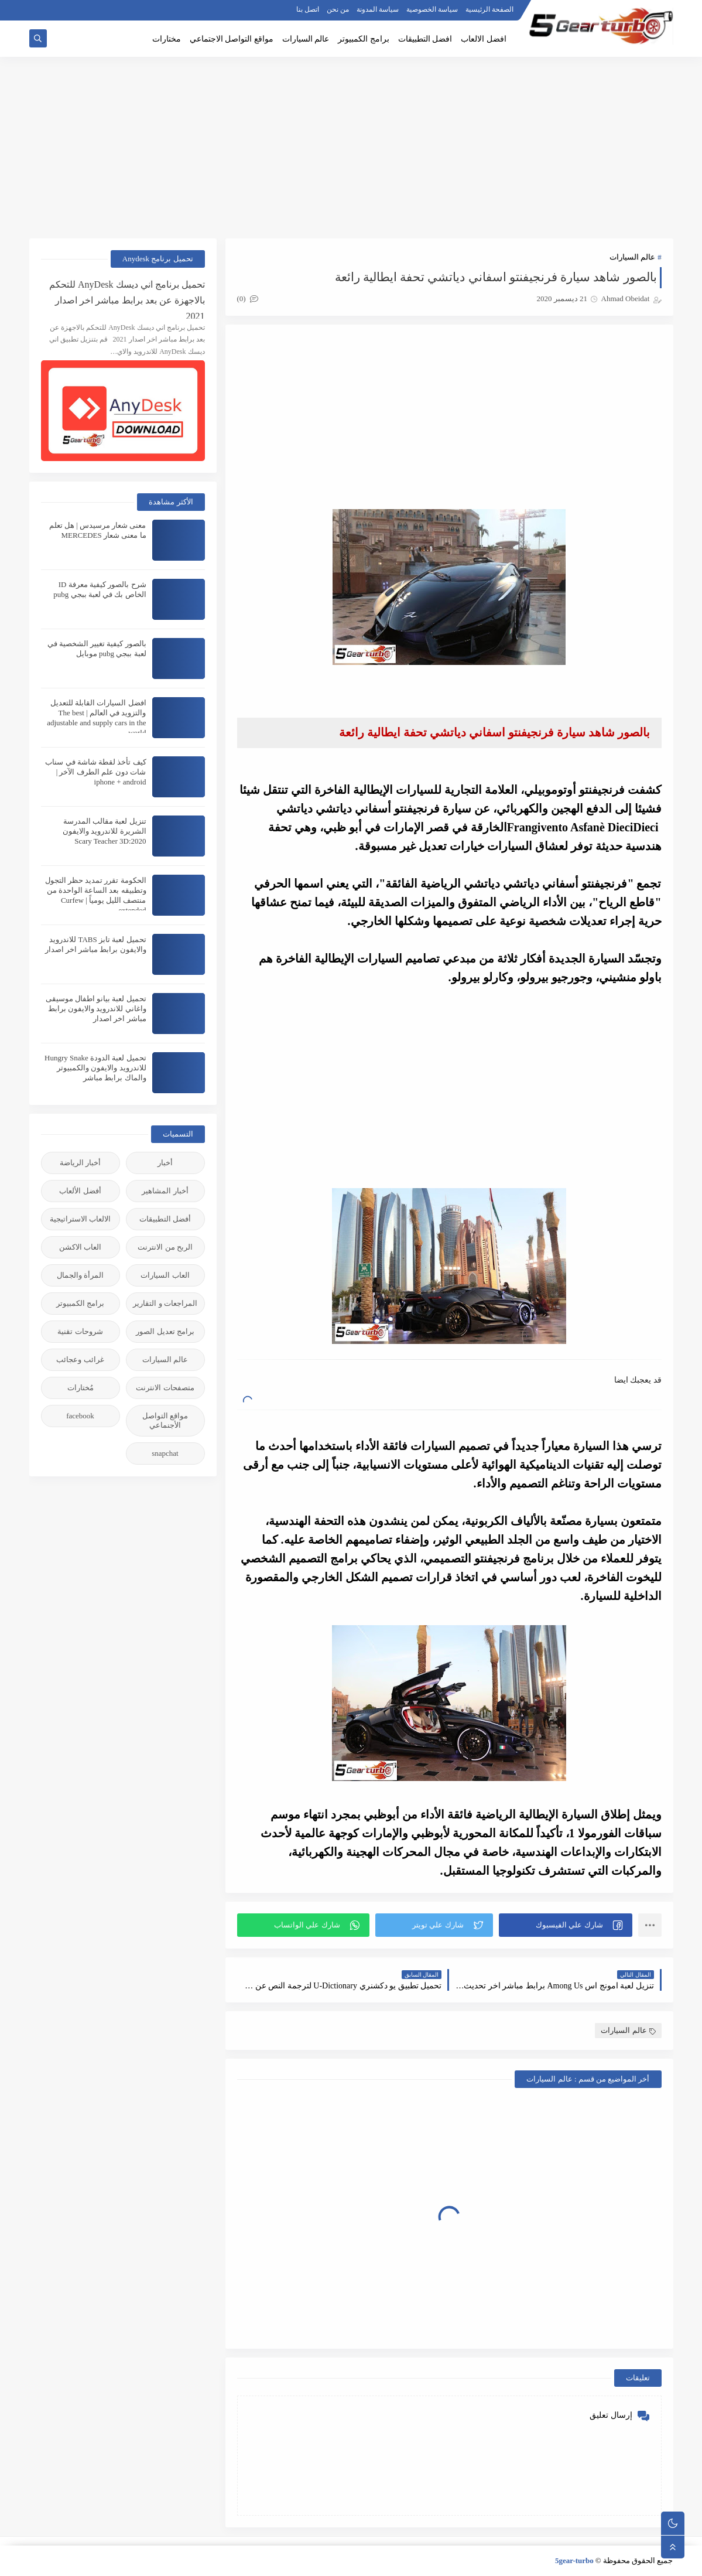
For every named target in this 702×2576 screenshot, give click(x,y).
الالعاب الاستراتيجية (80, 1218)
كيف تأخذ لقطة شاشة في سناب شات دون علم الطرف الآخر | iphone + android (95, 772)
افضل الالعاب (483, 39)
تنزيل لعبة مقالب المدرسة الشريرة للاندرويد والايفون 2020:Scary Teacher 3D (104, 831)
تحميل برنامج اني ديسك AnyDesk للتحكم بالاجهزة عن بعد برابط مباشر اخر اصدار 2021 (126, 299)
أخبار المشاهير (165, 1190)
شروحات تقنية (79, 1331)
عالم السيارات (306, 39)
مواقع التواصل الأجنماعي (165, 1420)
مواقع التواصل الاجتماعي (231, 39)
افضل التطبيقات (425, 39)
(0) (247, 298)
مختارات (166, 39)
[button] (565, 1925)
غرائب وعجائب (80, 1359)
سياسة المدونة (378, 9)
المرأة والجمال (80, 1275)
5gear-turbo (574, 2560)
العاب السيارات (165, 1275)
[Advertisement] (351, 148)
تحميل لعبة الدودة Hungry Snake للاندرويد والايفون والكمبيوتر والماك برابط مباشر (95, 1067)
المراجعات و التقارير (165, 1303)
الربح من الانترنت (165, 1247)
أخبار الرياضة (80, 1162)
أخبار (165, 1162)
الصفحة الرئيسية (489, 9)
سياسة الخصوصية (432, 9)
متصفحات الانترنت (165, 1387)
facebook (80, 1415)
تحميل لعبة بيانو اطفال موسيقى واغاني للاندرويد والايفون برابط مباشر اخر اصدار (96, 1008)
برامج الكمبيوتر (363, 39)
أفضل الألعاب (80, 1190)
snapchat (165, 1453)
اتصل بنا (307, 9)
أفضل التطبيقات (165, 1218)
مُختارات (80, 1387)
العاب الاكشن (80, 1247)
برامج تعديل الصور (165, 1331)
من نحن (338, 9)
